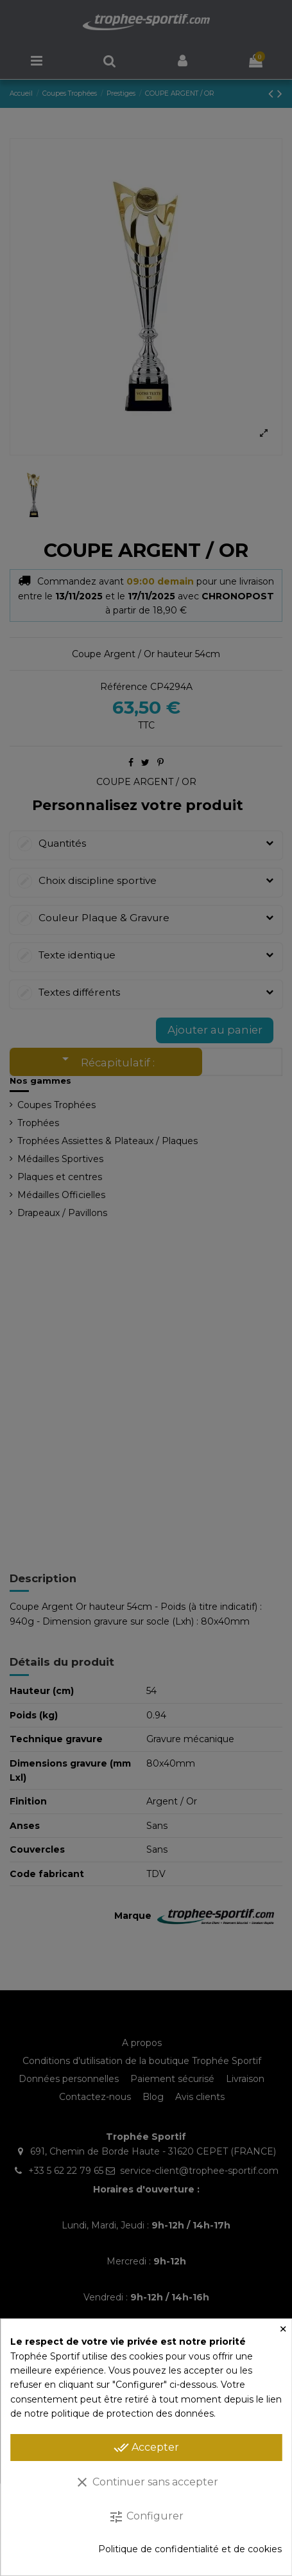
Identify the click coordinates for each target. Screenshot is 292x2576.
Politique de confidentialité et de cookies (190, 2549)
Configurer (146, 2517)
